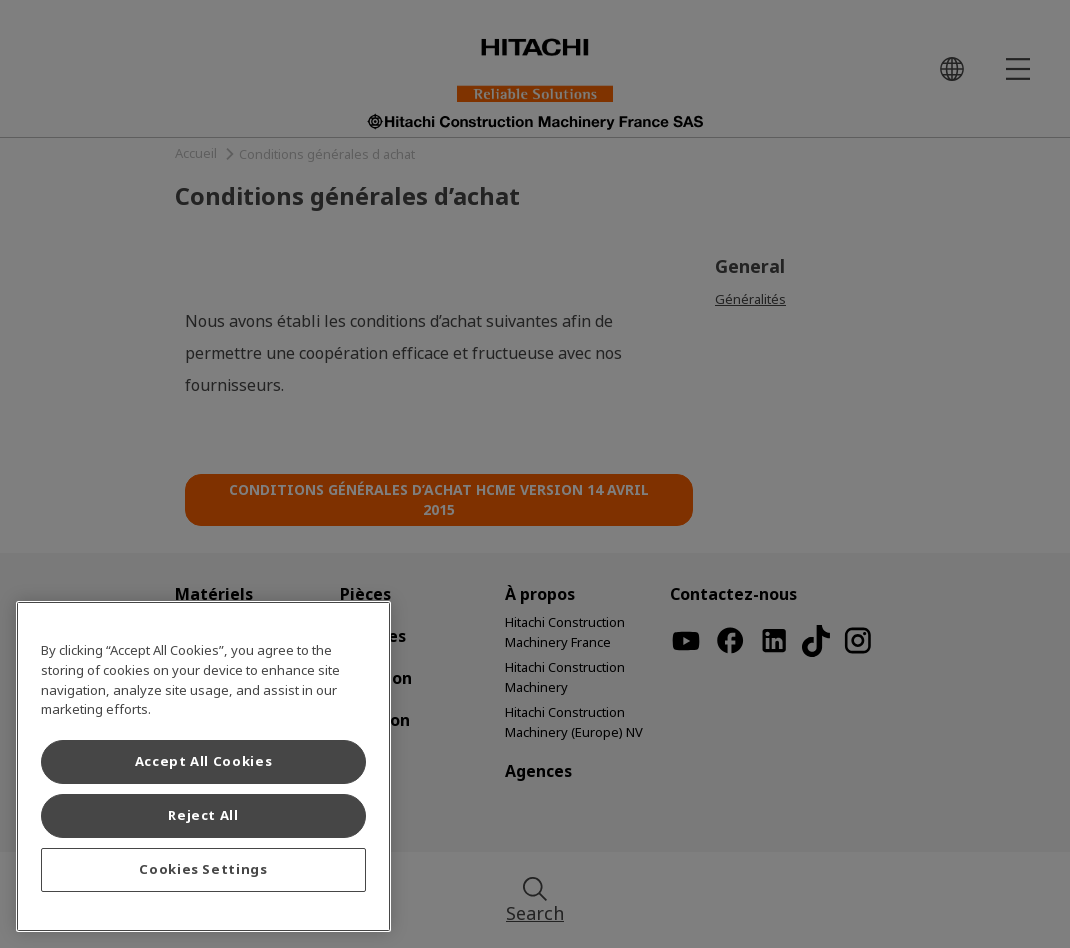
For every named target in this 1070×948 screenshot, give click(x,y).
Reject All (203, 815)
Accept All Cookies (204, 761)
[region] (203, 766)
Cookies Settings (203, 869)
